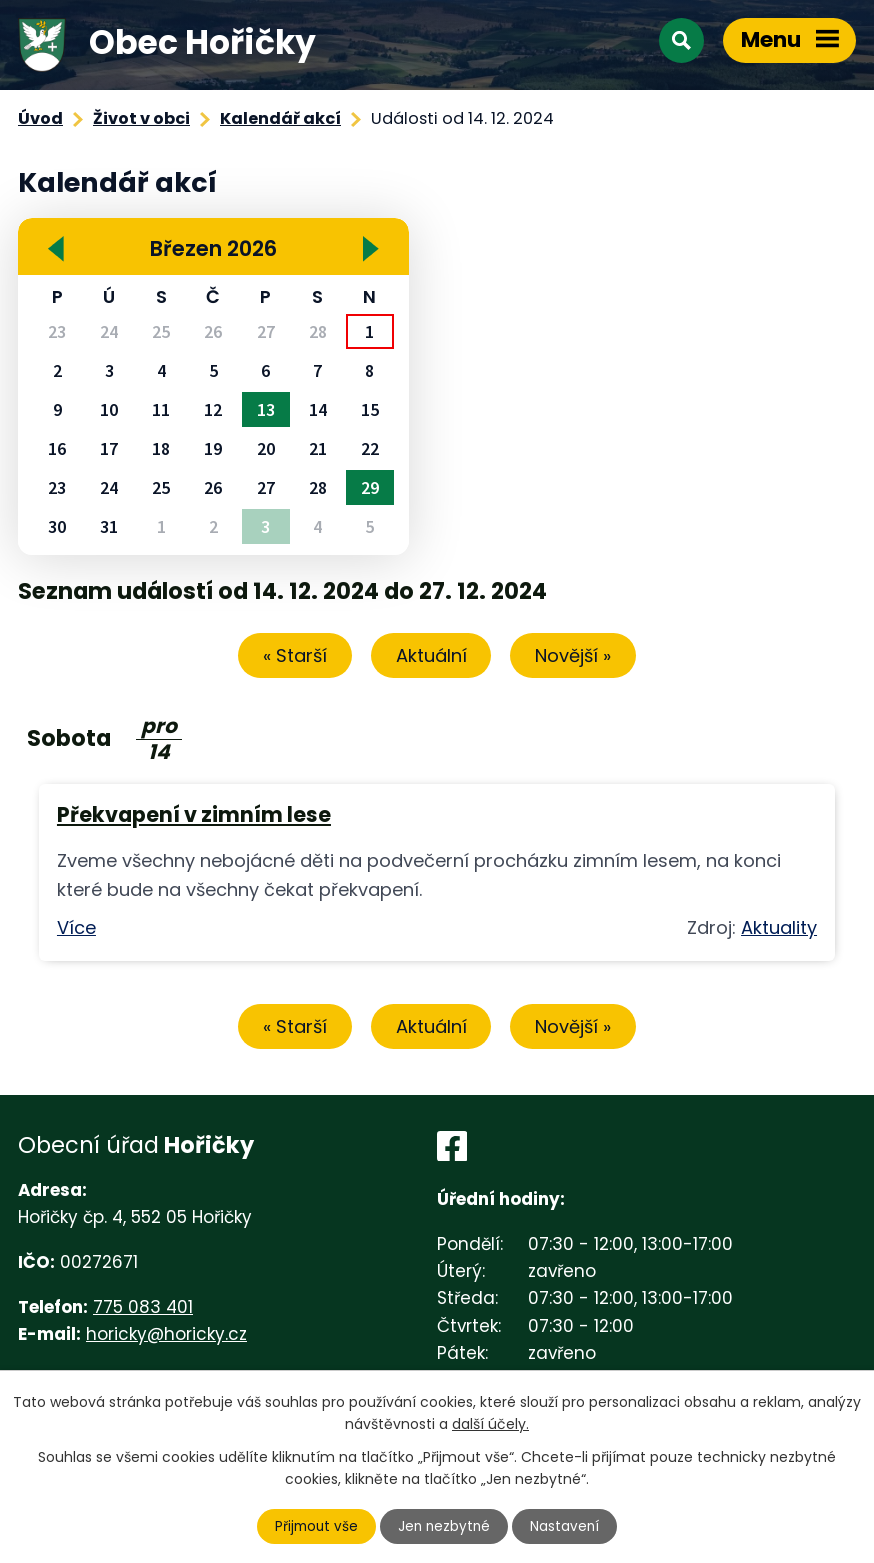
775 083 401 (143, 1311)
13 (266, 409)
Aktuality (779, 929)
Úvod (40, 118)
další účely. (490, 1423)
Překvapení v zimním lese (194, 816)
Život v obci (141, 118)
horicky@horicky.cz (166, 1338)
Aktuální (431, 657)
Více (76, 929)
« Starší (287, 657)
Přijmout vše (315, 1526)
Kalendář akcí (280, 118)
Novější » (582, 657)
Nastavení (568, 1526)
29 (370, 487)
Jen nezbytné (445, 1526)
